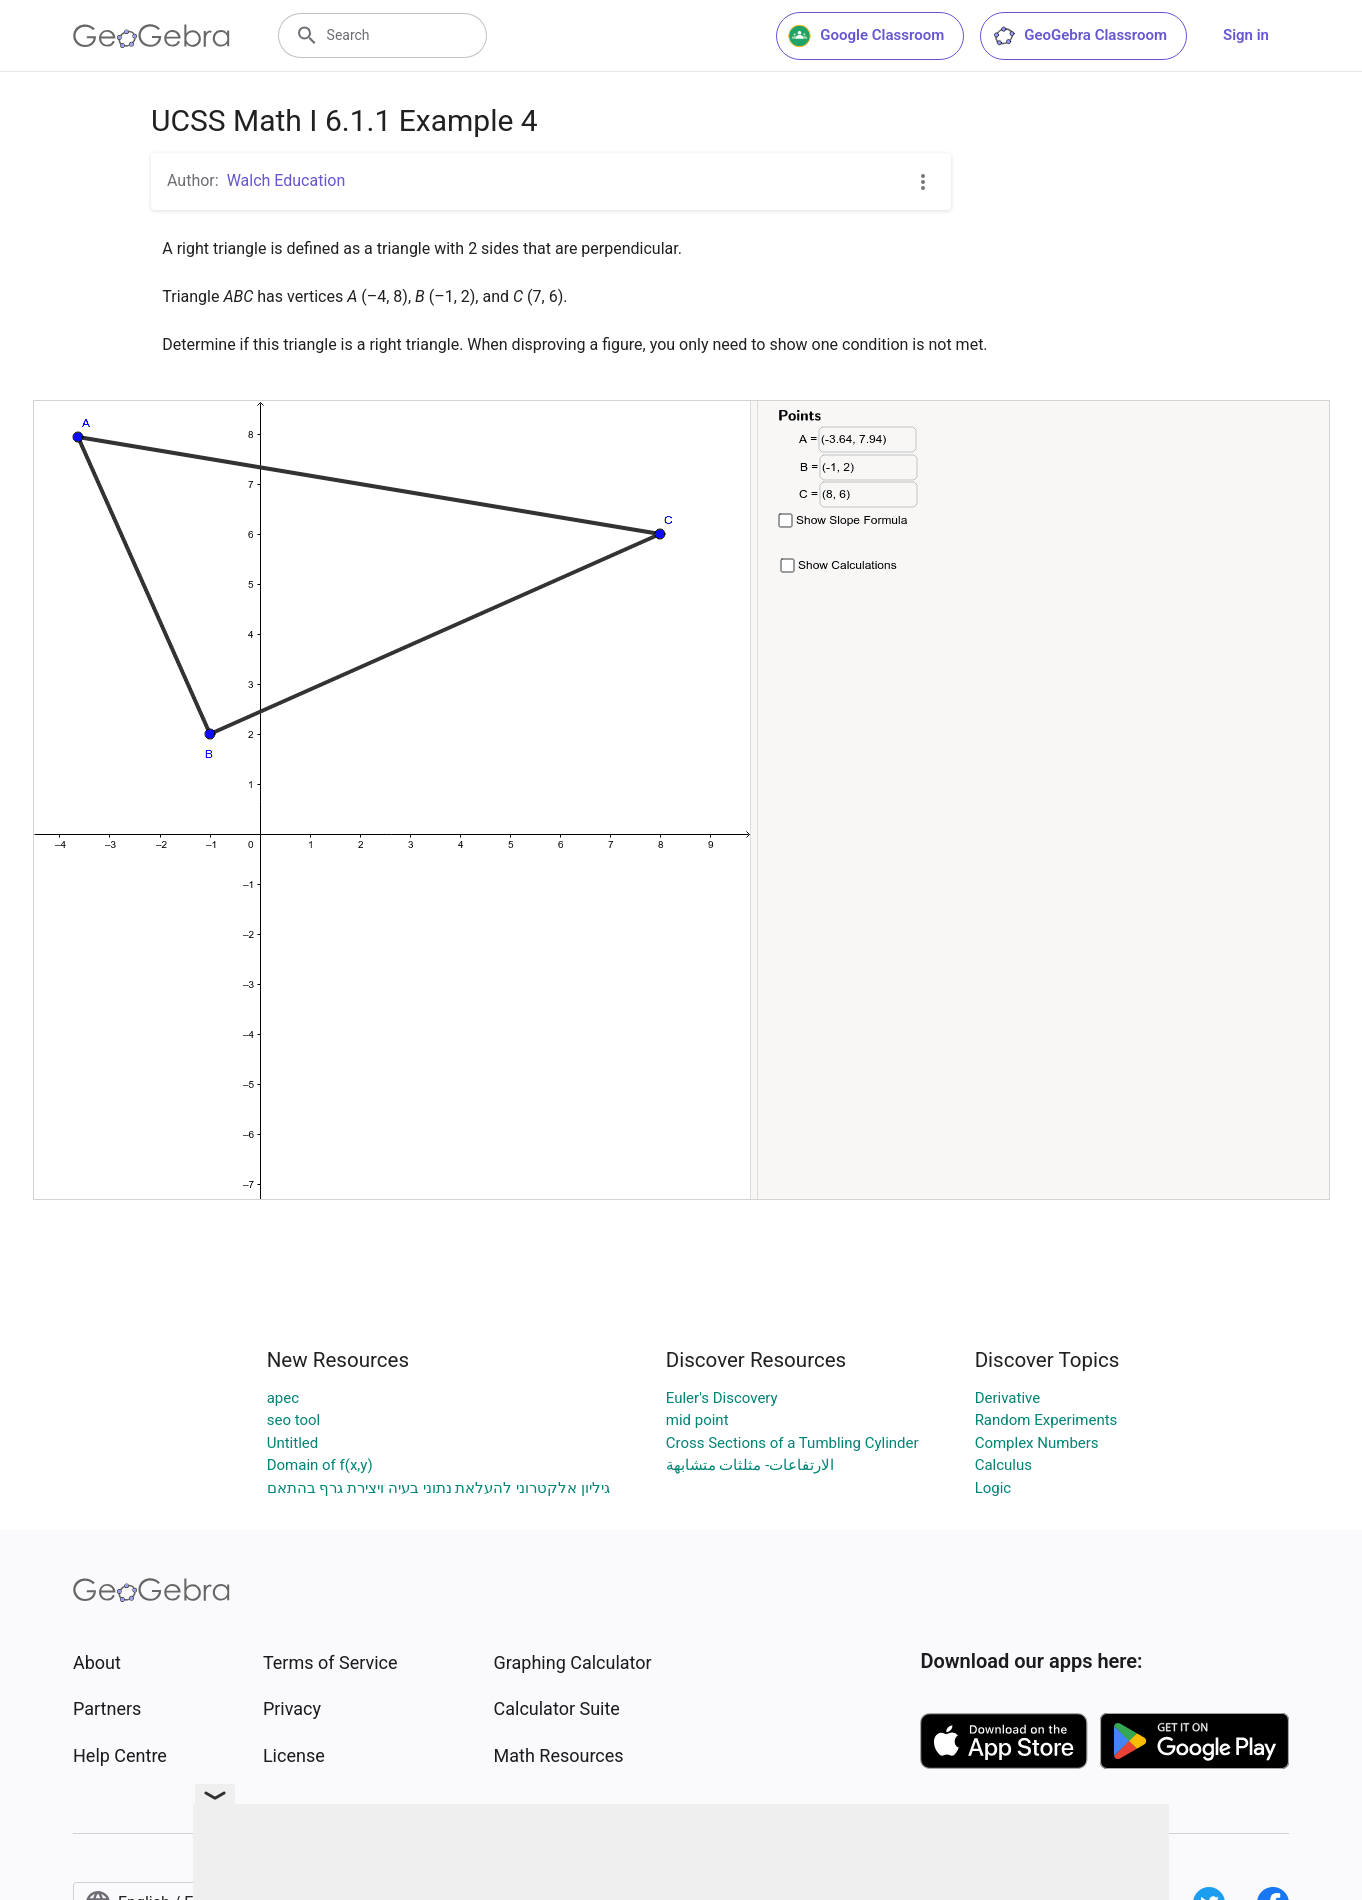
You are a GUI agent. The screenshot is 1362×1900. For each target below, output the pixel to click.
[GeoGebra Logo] (151, 36)
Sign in (1246, 35)
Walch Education (286, 180)
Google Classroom (866, 36)
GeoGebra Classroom (1079, 36)
